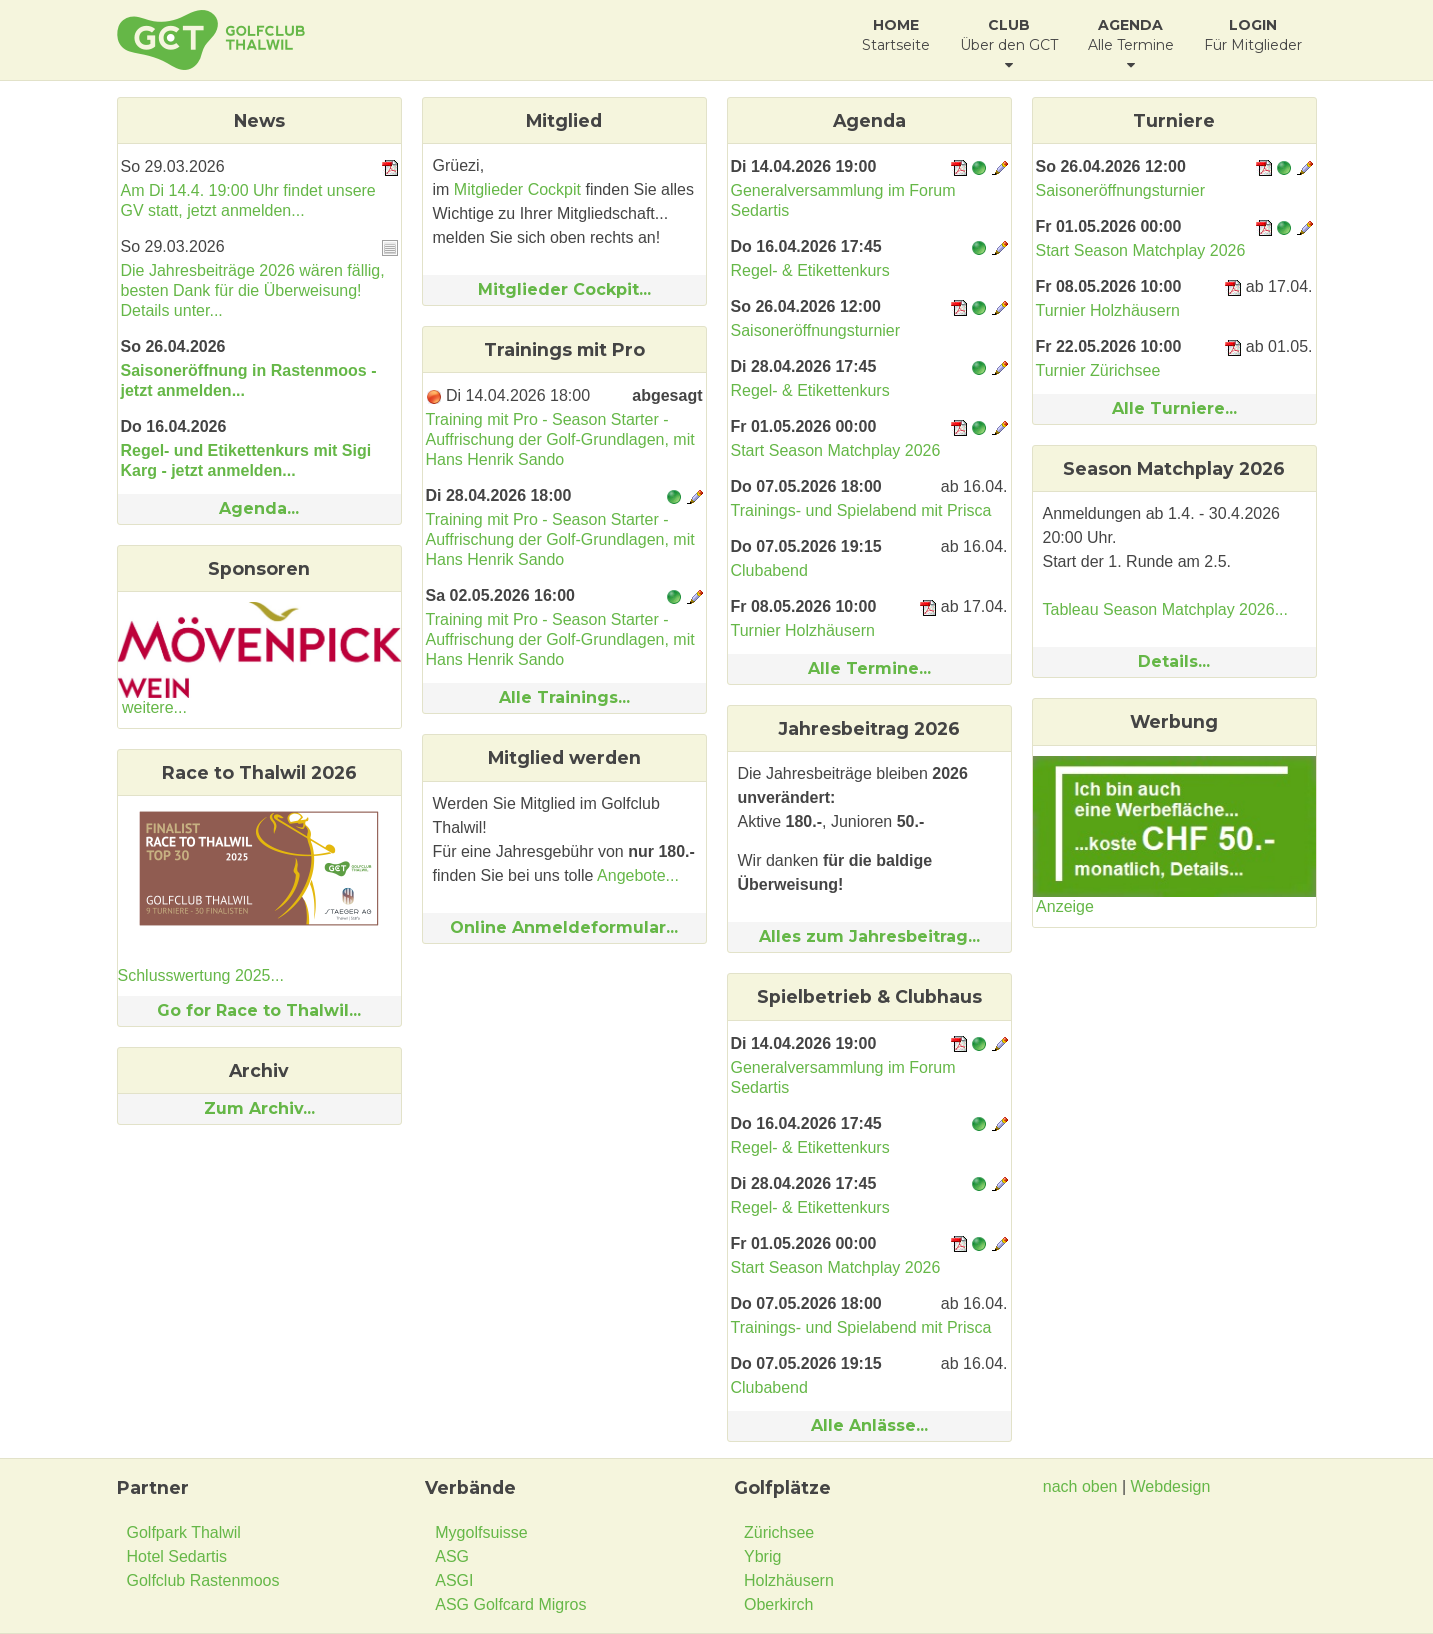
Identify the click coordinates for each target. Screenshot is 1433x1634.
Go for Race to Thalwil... (259, 1010)
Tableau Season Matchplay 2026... (1166, 609)
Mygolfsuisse (481, 1532)
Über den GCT (1009, 44)
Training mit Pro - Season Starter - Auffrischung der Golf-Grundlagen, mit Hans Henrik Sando (560, 439)
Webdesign (1171, 1486)
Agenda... (259, 508)
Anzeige (1065, 906)
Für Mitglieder (1253, 35)
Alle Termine (1131, 44)
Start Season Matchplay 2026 (836, 450)
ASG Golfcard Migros (510, 1604)
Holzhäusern (789, 1580)
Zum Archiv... (259, 1108)
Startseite (896, 35)
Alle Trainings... (564, 697)
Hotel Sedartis (177, 1556)
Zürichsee (779, 1532)
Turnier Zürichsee (1098, 370)
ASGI (454, 1580)
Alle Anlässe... (869, 1425)
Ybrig (762, 1556)
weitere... (154, 707)
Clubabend (769, 570)
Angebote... (638, 875)
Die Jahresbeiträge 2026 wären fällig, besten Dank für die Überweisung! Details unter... (253, 290)
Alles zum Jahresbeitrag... (869, 936)
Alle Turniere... (1174, 408)
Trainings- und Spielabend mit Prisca (861, 510)
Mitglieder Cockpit (517, 189)
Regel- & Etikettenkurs (810, 270)
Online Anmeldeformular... (564, 927)
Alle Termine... (869, 668)
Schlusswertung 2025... (201, 975)
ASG (452, 1556)
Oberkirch (778, 1604)
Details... (1174, 661)
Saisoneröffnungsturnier (816, 330)
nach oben (1080, 1486)
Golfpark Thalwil (184, 1532)
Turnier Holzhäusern (803, 630)
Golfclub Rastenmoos (203, 1580)
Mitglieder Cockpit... (564, 289)
